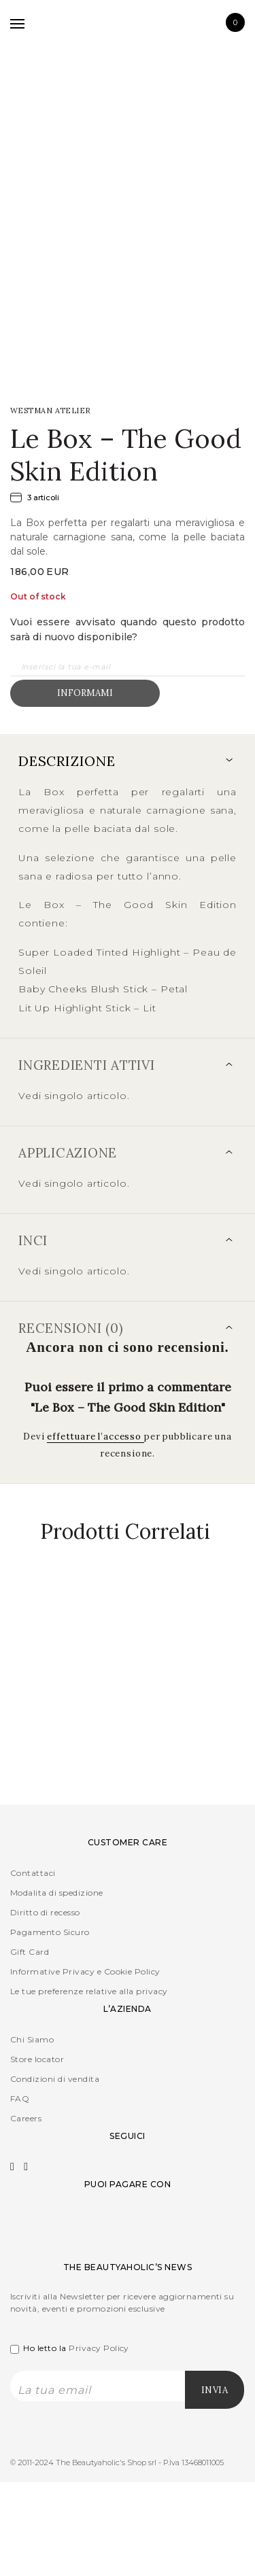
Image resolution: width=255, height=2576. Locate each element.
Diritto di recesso (45, 1912)
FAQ (19, 2098)
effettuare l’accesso (95, 1436)
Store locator (37, 2059)
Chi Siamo (32, 2039)
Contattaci (33, 1873)
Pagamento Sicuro (50, 1932)
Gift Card (29, 1952)
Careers (25, 2118)
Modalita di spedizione (56, 1892)
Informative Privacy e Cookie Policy (85, 1971)
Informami (85, 693)
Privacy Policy (99, 2348)
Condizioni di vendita (54, 2079)
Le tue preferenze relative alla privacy (89, 1991)
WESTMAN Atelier (50, 410)
